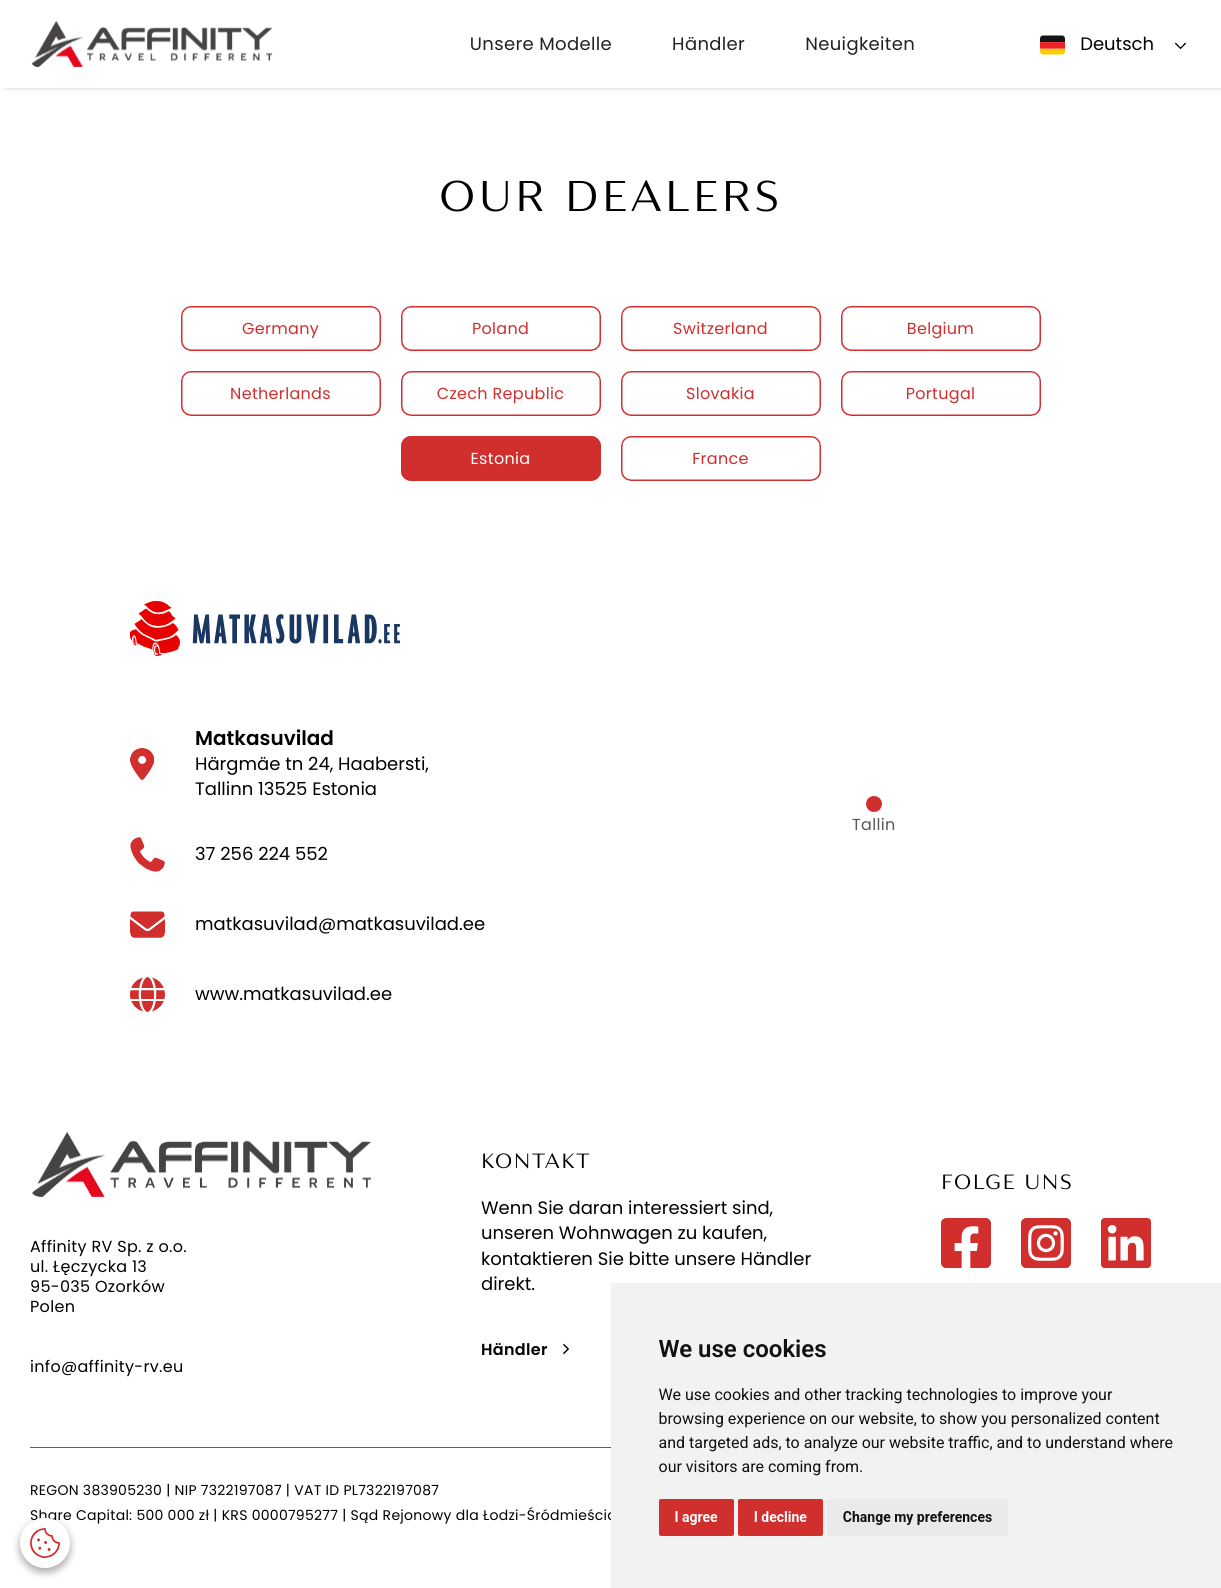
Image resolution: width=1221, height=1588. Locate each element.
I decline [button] (780, 1517)
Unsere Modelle (541, 44)
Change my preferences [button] (917, 1517)
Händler (708, 44)
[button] (45, 1543)
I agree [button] (696, 1517)
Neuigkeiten (860, 44)
